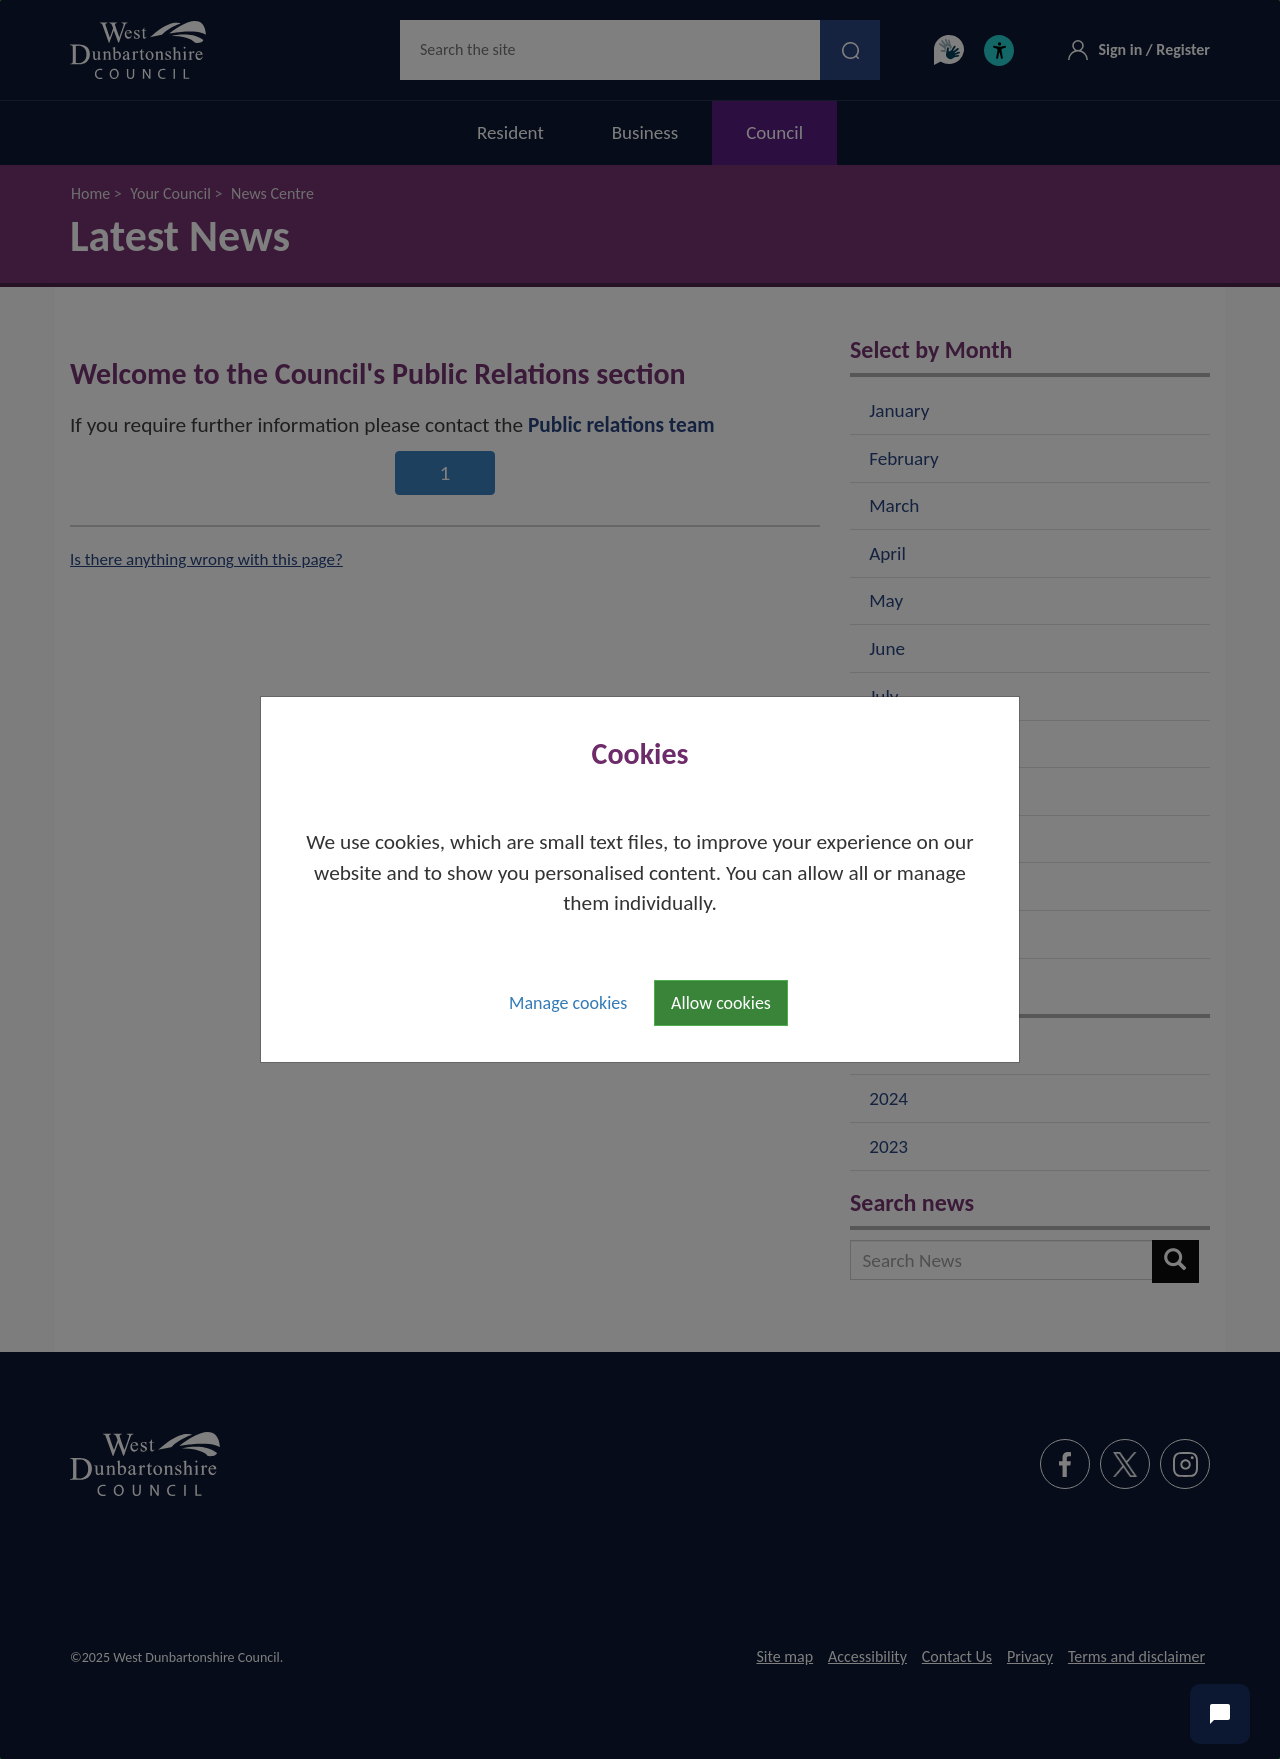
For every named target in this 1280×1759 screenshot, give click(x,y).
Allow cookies (721, 1003)
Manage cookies (568, 1003)
